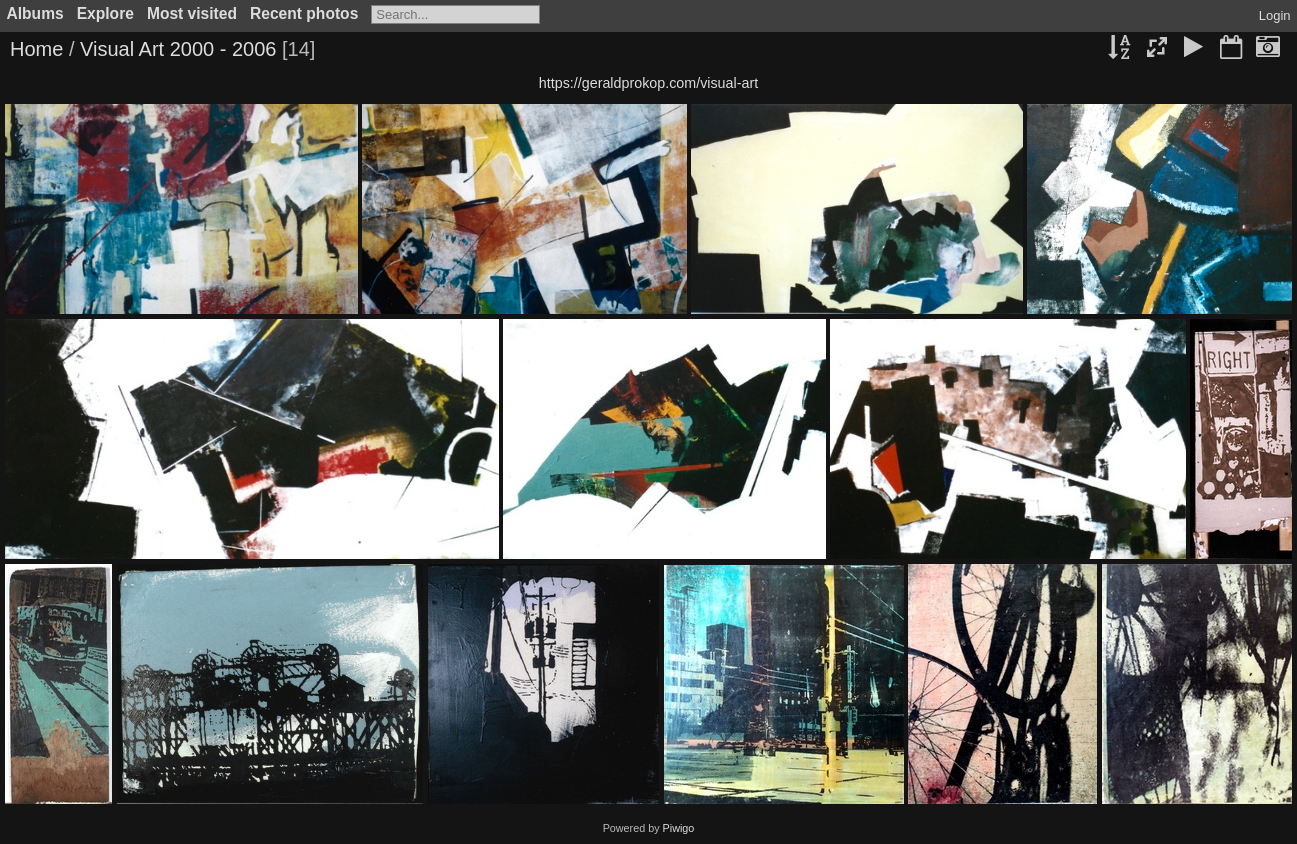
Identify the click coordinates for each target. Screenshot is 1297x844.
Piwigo (679, 828)
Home (36, 49)
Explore (105, 13)
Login (1275, 15)
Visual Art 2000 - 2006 (178, 49)
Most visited (192, 13)
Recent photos (304, 13)
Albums (35, 13)
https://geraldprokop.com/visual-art (648, 83)
